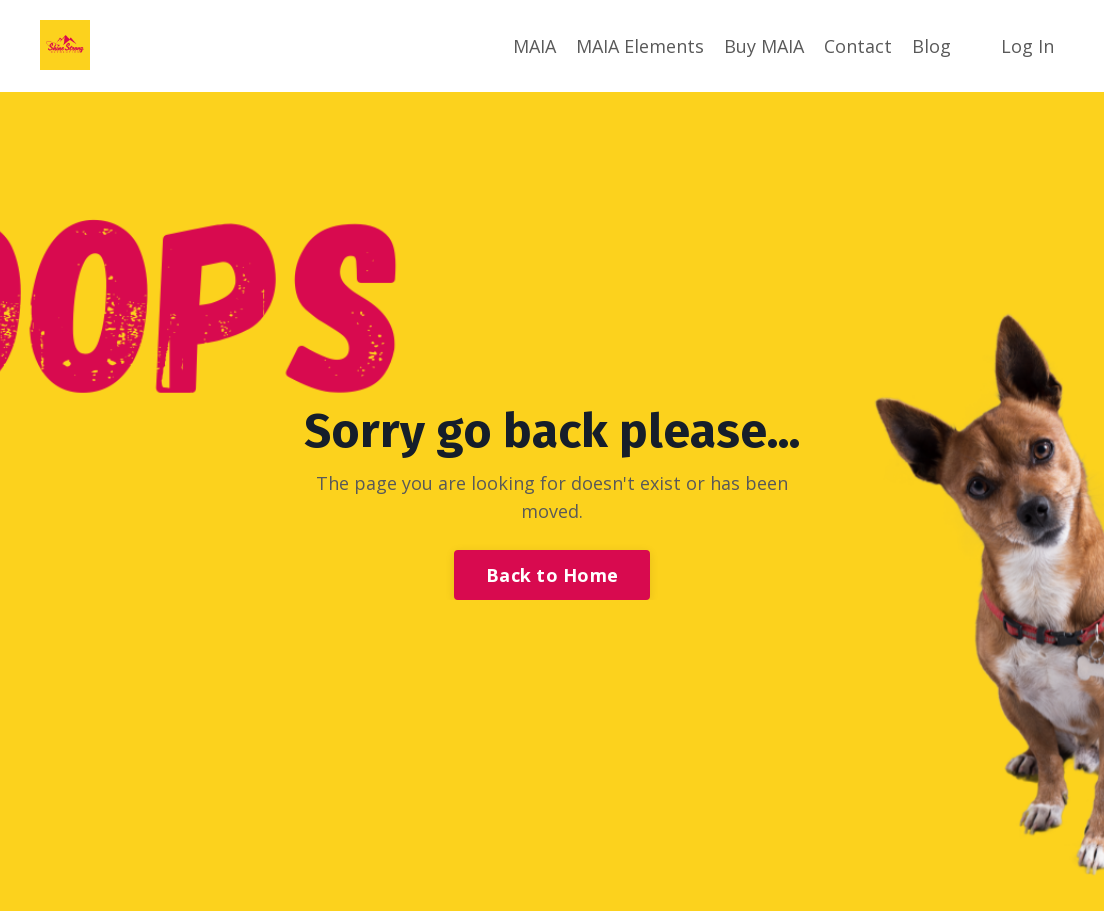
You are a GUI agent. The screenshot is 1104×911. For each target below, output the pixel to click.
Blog (931, 46)
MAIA (534, 46)
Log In (1027, 46)
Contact (858, 46)
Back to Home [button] (552, 575)
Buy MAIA (764, 46)
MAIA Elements (640, 46)
